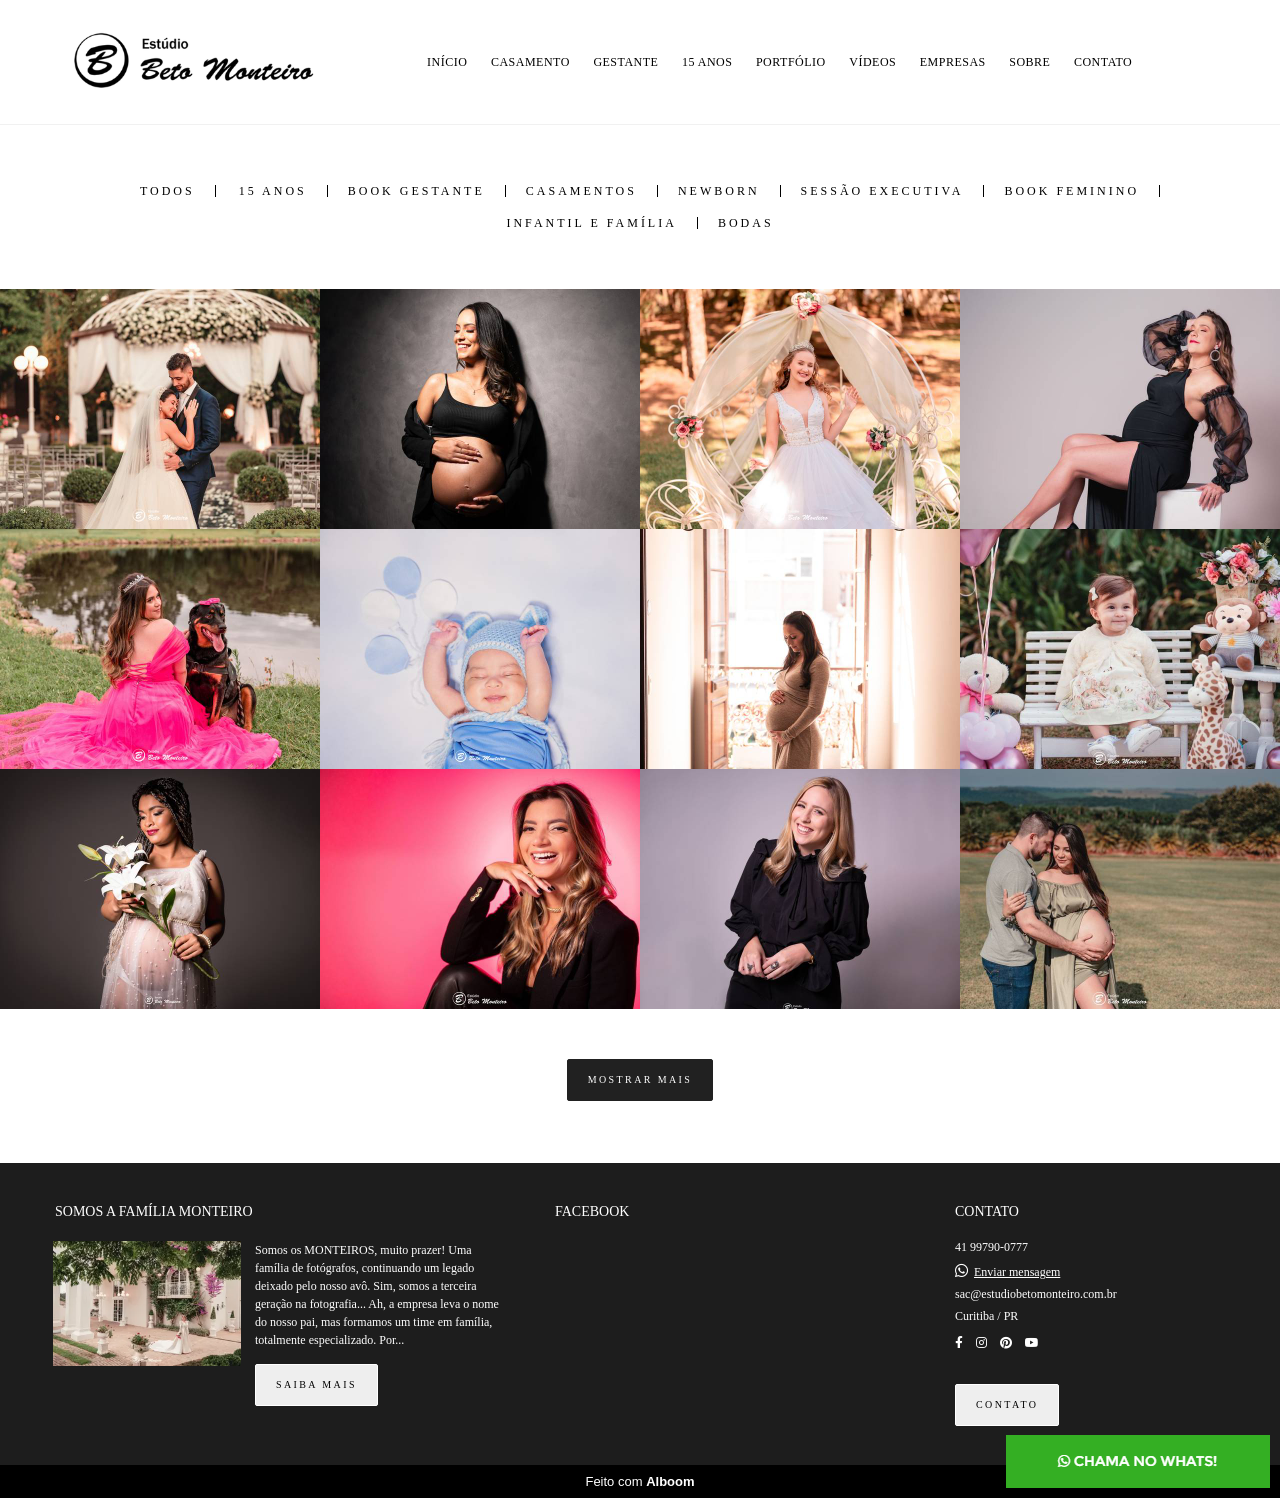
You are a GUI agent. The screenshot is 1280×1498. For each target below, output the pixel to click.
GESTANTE (625, 62)
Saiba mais (316, 1384)
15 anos (273, 191)
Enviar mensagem (1017, 1272)
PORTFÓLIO (791, 62)
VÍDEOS (872, 62)
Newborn (719, 191)
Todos (167, 191)
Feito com (639, 1481)
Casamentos (581, 191)
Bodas (746, 223)
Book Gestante (416, 191)
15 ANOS (707, 62)
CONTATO (1103, 62)
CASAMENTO (530, 62)
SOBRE (1029, 62)
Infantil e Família (591, 223)
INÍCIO (447, 62)
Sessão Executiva (882, 191)
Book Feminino (1071, 191)
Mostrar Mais (640, 1079)
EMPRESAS (953, 62)
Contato (1007, 1404)
